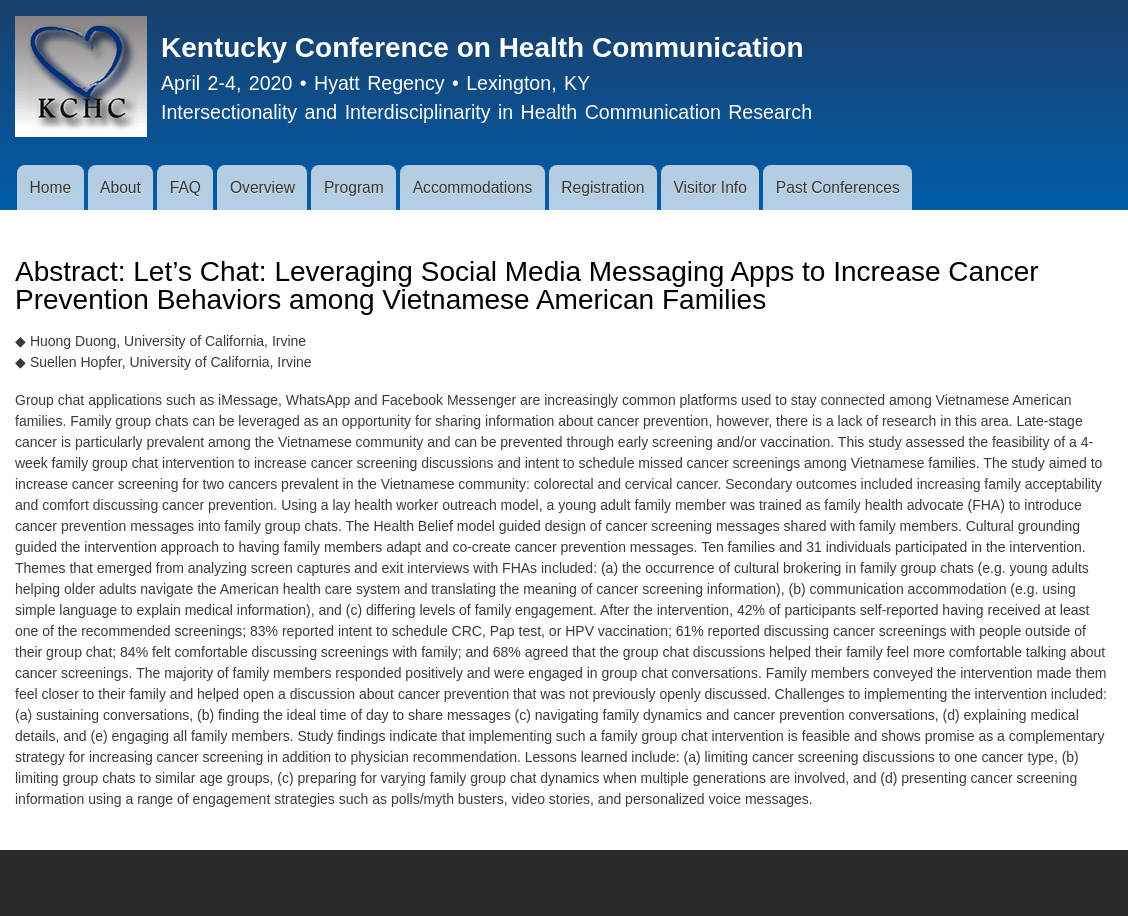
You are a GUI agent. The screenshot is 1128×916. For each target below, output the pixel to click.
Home (50, 187)
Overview (262, 187)
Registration (602, 187)
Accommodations (473, 187)
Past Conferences (838, 187)
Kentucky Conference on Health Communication (482, 47)
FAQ (185, 187)
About (120, 187)
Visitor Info (709, 187)
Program (354, 187)
